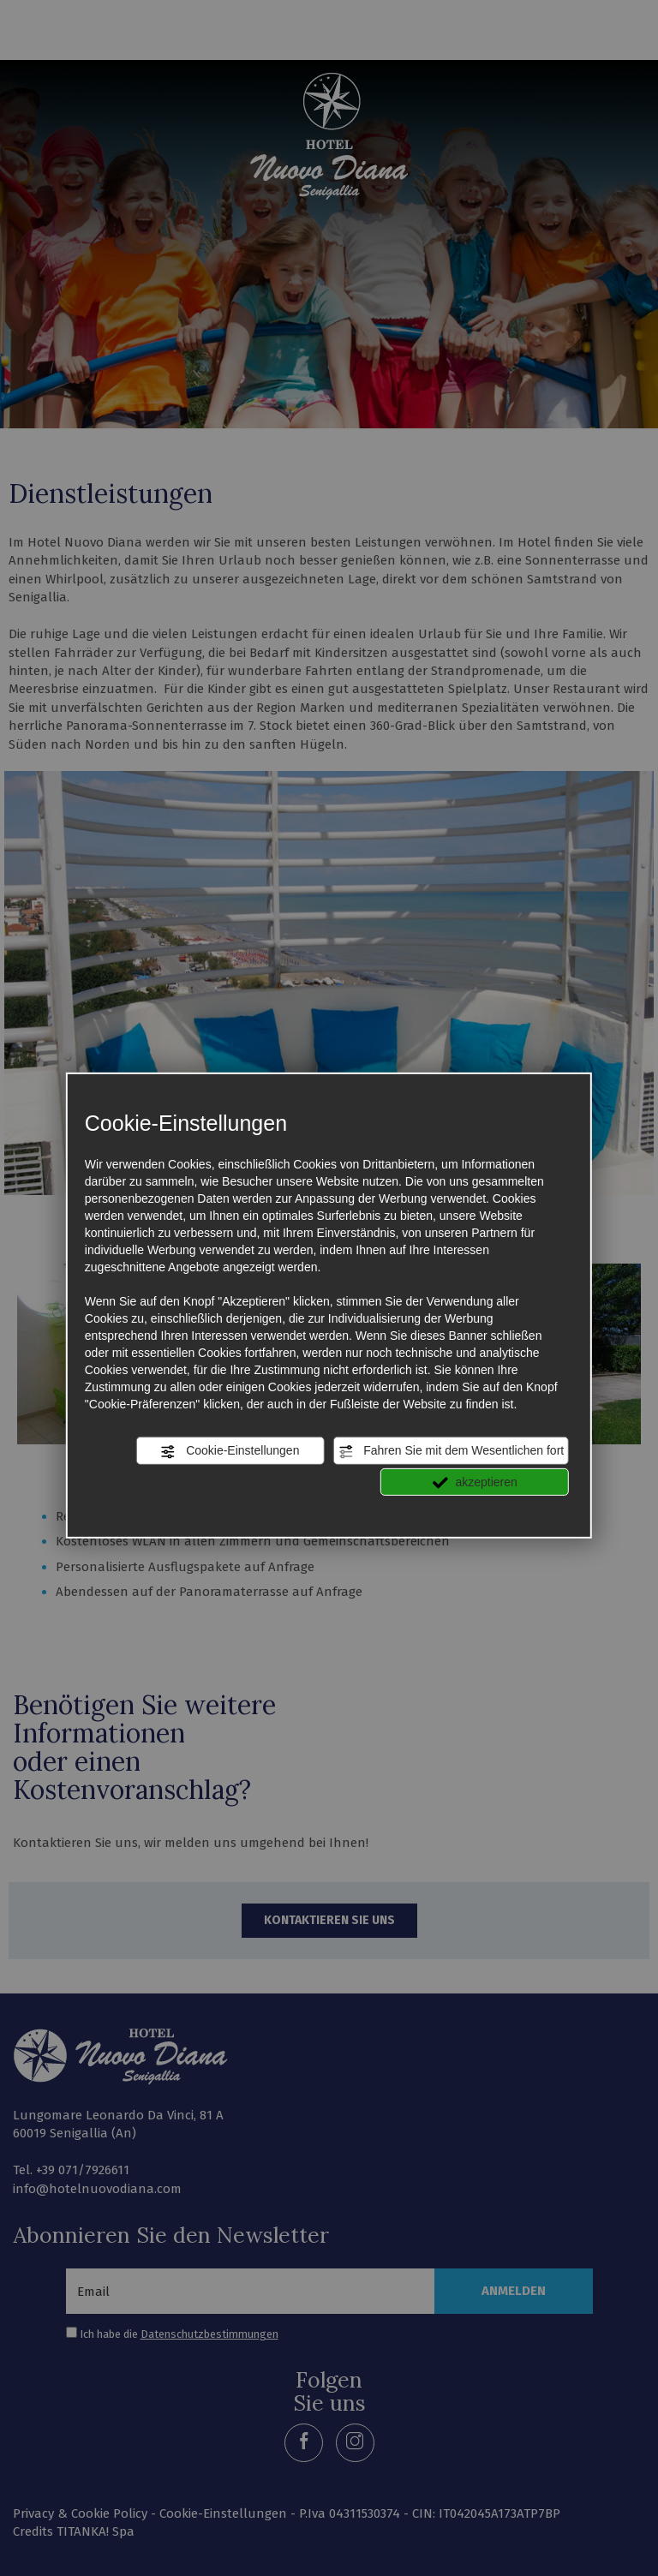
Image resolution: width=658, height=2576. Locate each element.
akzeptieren (475, 1482)
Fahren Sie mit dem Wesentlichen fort (451, 1451)
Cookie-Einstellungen (229, 1451)
